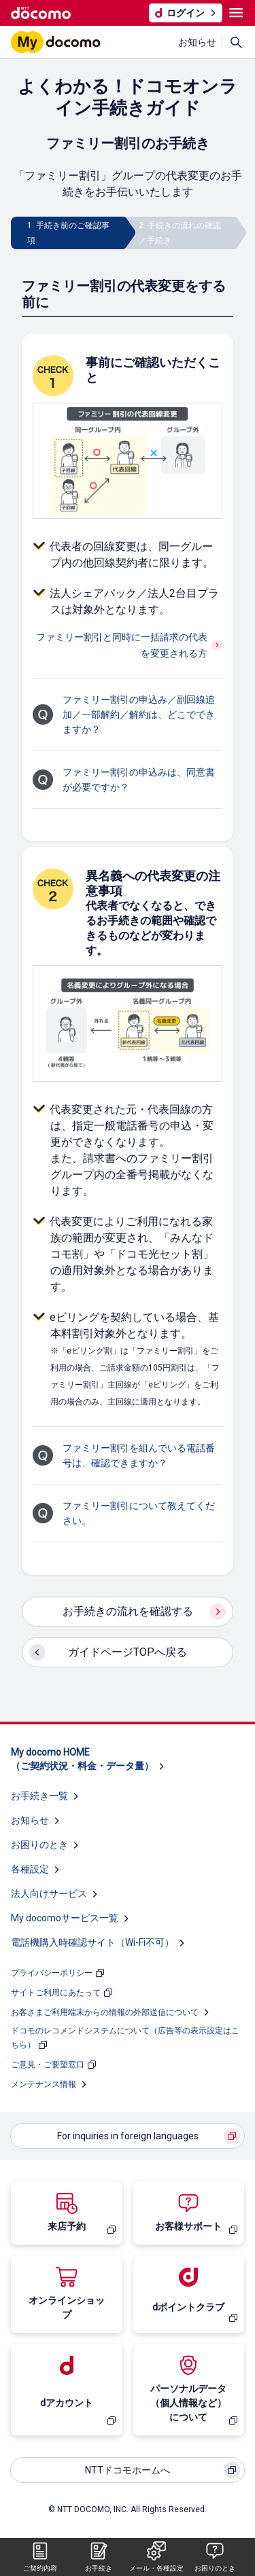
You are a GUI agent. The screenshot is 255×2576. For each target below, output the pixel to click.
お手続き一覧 (39, 1795)
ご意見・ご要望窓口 (47, 2064)
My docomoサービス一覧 (64, 1917)
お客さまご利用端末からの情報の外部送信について (105, 2012)
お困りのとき (39, 1844)
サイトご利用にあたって (56, 1992)
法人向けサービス (49, 1893)
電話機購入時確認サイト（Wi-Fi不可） (92, 1942)
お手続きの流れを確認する (128, 1611)
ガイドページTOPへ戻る (127, 1652)
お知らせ (197, 42)
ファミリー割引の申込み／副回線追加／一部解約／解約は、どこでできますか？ (139, 714)
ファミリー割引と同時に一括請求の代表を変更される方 (121, 645)
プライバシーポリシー (51, 1973)
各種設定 (30, 1869)
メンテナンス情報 (43, 2084)
